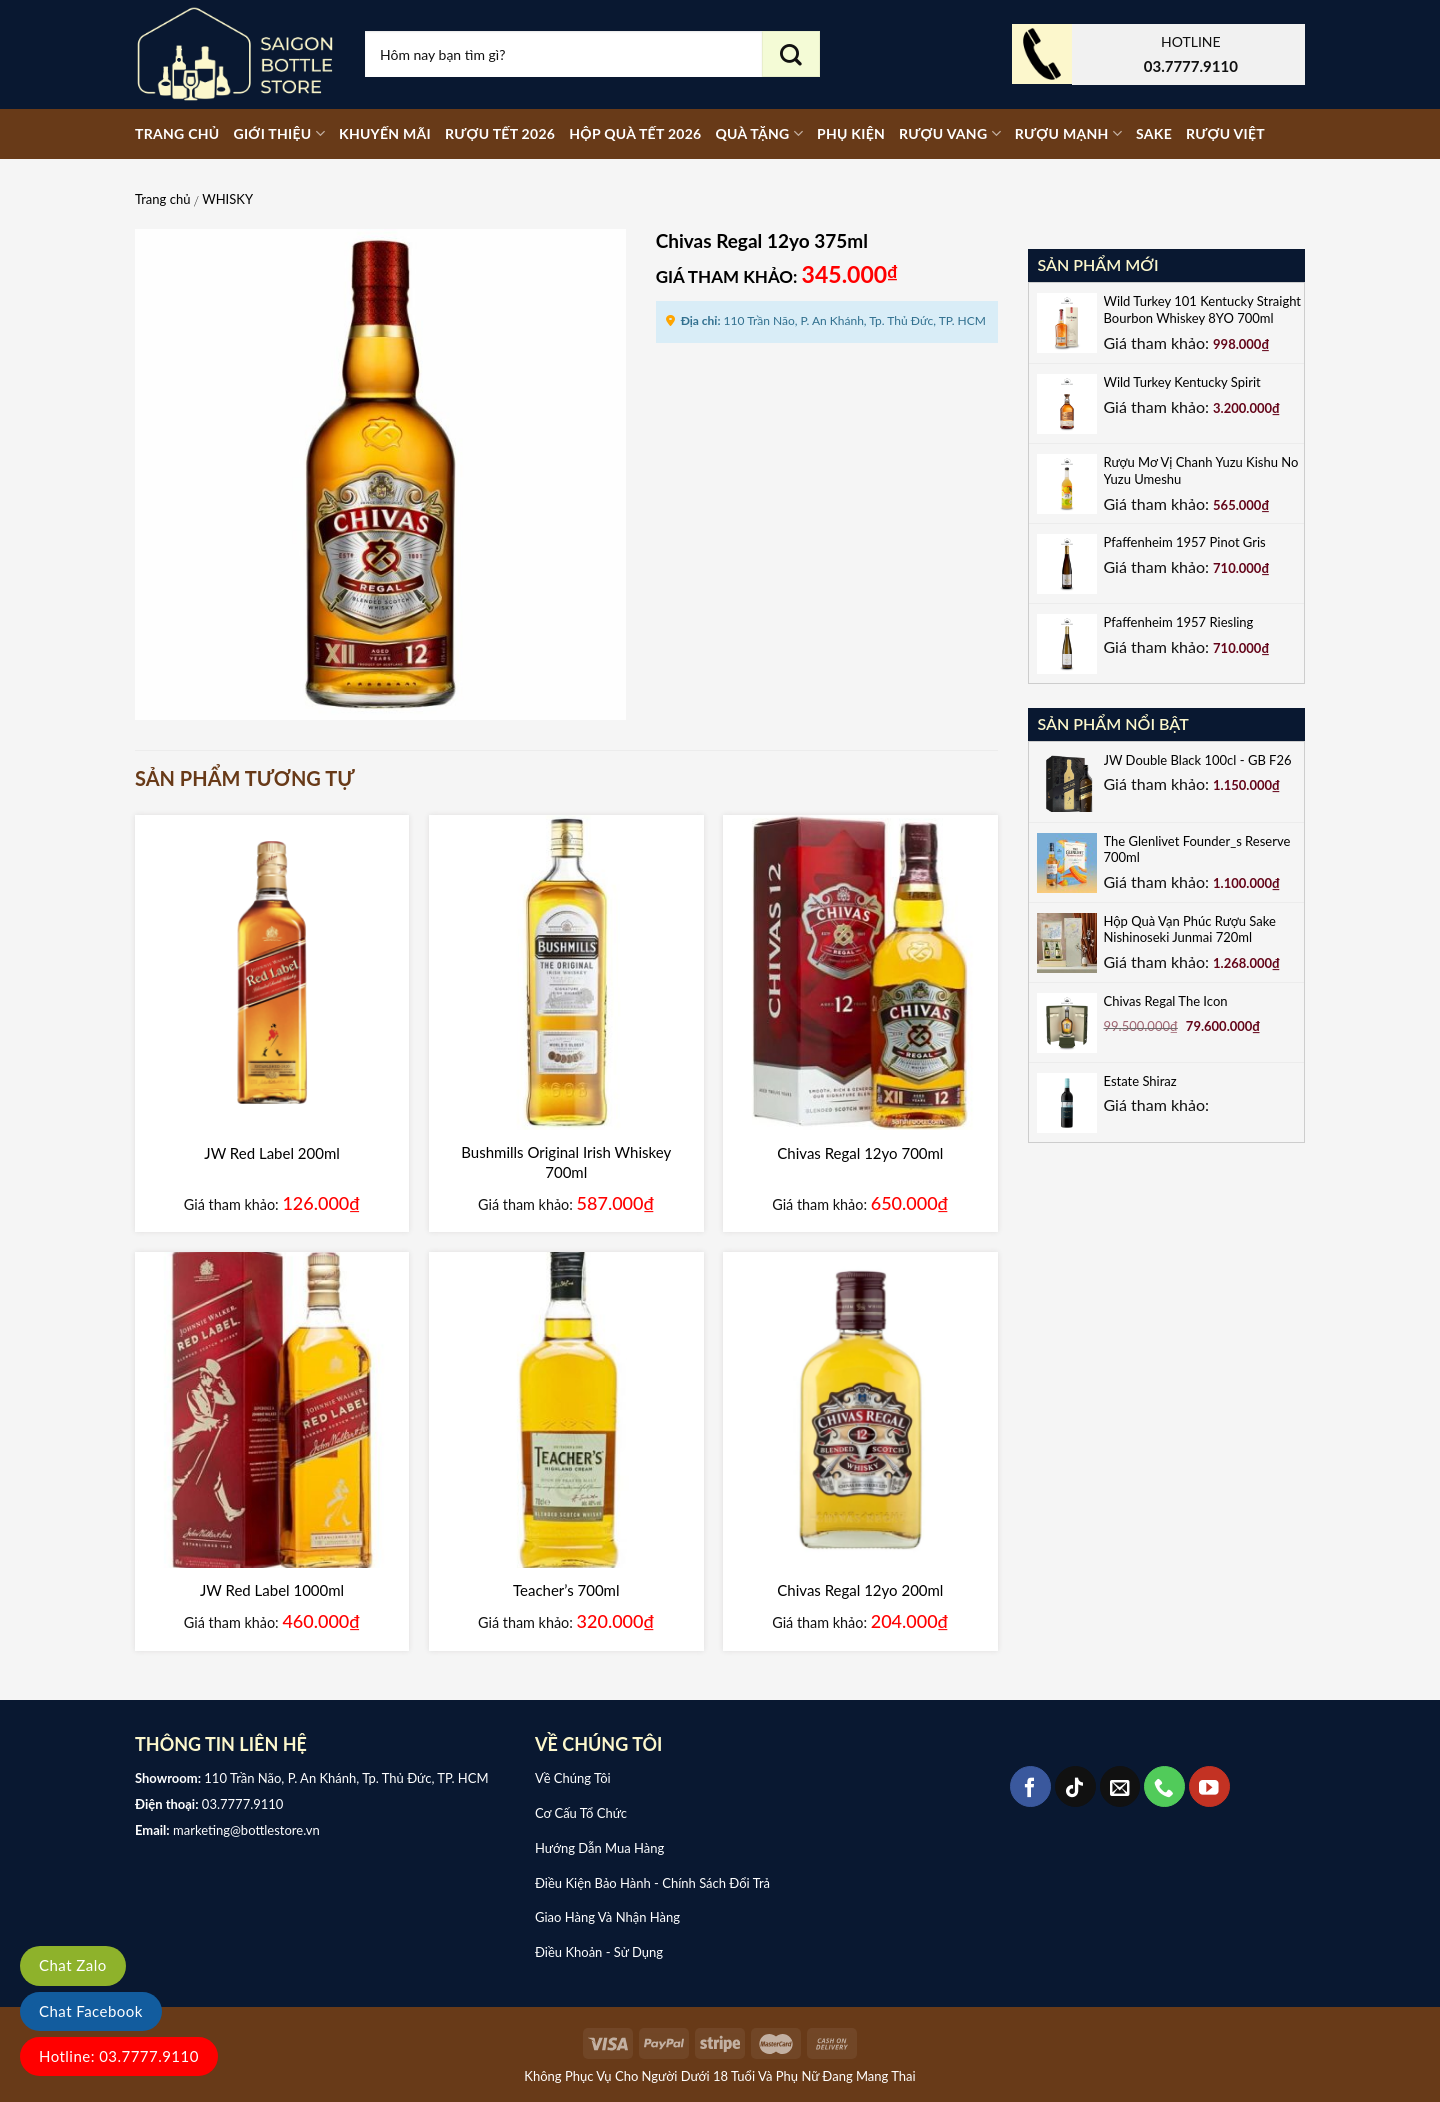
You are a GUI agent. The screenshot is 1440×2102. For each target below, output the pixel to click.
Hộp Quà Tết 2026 (635, 133)
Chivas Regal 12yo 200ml (860, 1590)
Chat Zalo (73, 1965)
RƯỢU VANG (950, 133)
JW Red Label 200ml (271, 1153)
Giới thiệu (279, 133)
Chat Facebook (91, 2011)
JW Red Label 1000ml (272, 1590)
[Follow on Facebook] (1030, 1786)
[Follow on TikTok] (1075, 1786)
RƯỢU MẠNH (1068, 133)
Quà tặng (758, 133)
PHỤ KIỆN (851, 133)
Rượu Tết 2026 (500, 133)
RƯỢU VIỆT (1225, 133)
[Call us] (1164, 1786)
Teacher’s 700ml (566, 1590)
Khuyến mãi (385, 133)
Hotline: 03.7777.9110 (119, 2056)
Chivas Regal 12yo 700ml (860, 1153)
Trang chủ (177, 133)
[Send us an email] (1120, 1786)
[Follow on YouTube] (1209, 1786)
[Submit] (791, 54)
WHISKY (227, 199)
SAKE (1154, 133)
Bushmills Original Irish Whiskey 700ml (566, 1162)
